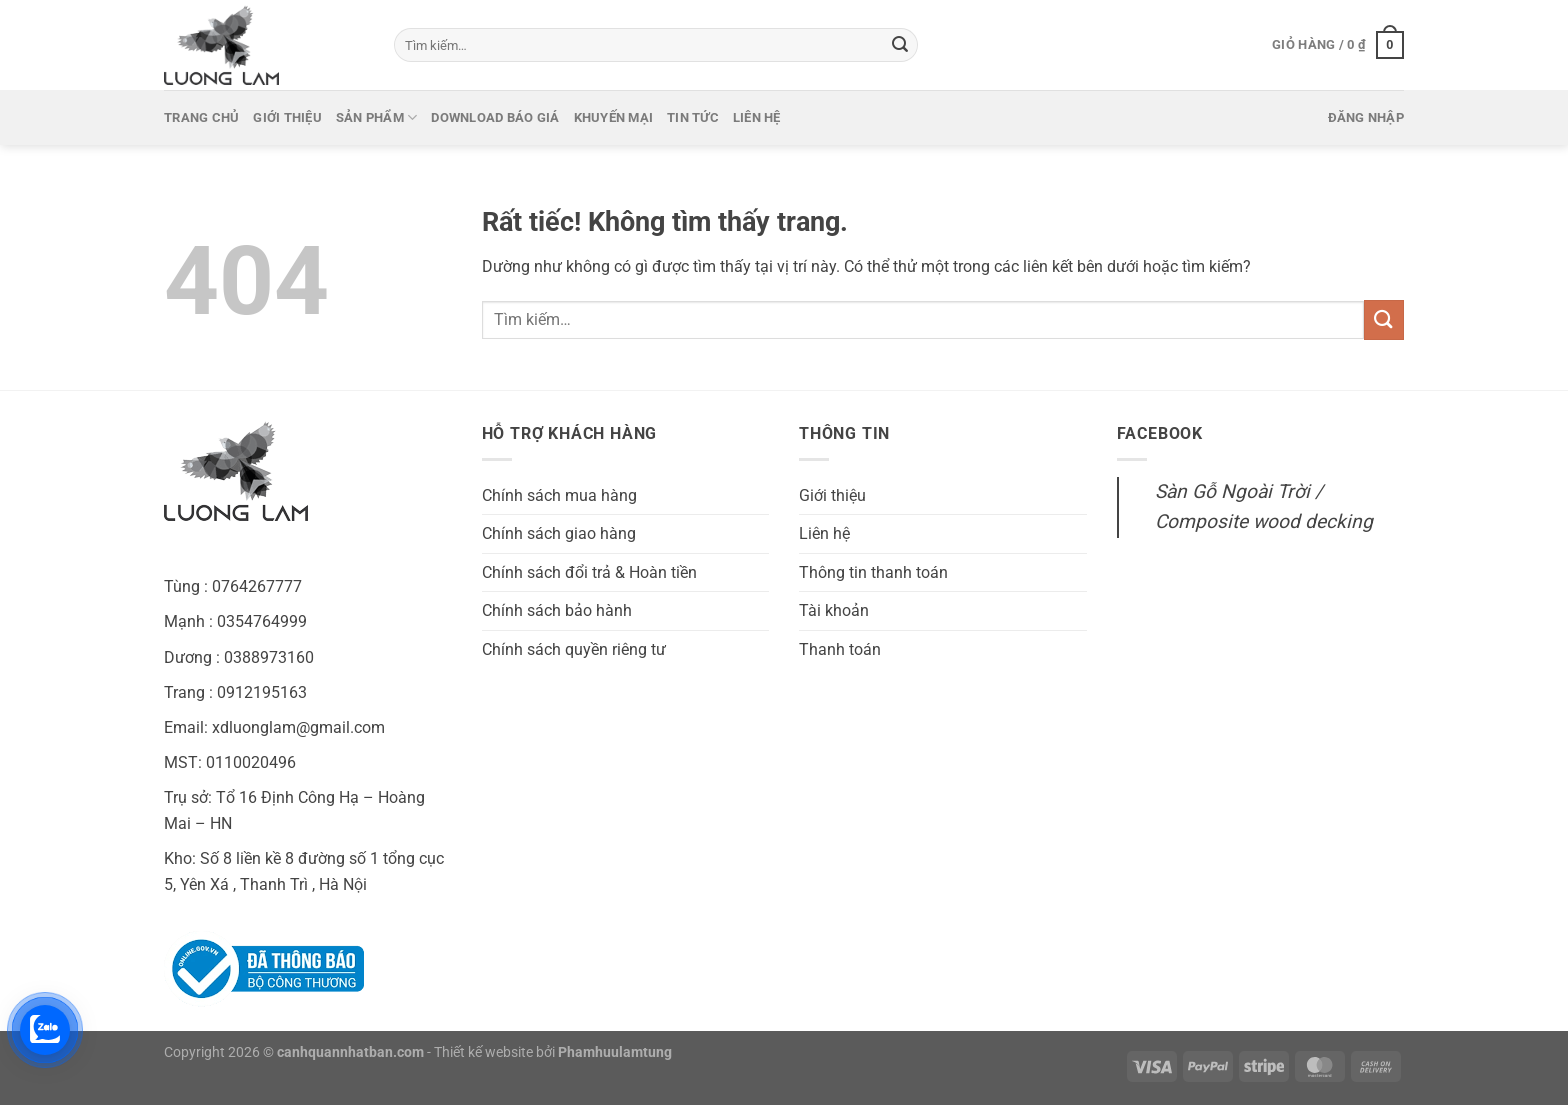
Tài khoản (834, 610)
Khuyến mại (614, 117)
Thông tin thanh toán (873, 572)
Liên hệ (757, 117)
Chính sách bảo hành (557, 610)
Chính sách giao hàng (559, 533)
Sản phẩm (377, 117)
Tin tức (693, 117)
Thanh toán (840, 649)
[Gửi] (900, 45)
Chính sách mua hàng (559, 495)
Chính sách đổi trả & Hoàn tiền (589, 572)
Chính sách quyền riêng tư (574, 649)
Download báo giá (495, 117)
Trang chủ (201, 117)
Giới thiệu (287, 117)
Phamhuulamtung (615, 1052)
